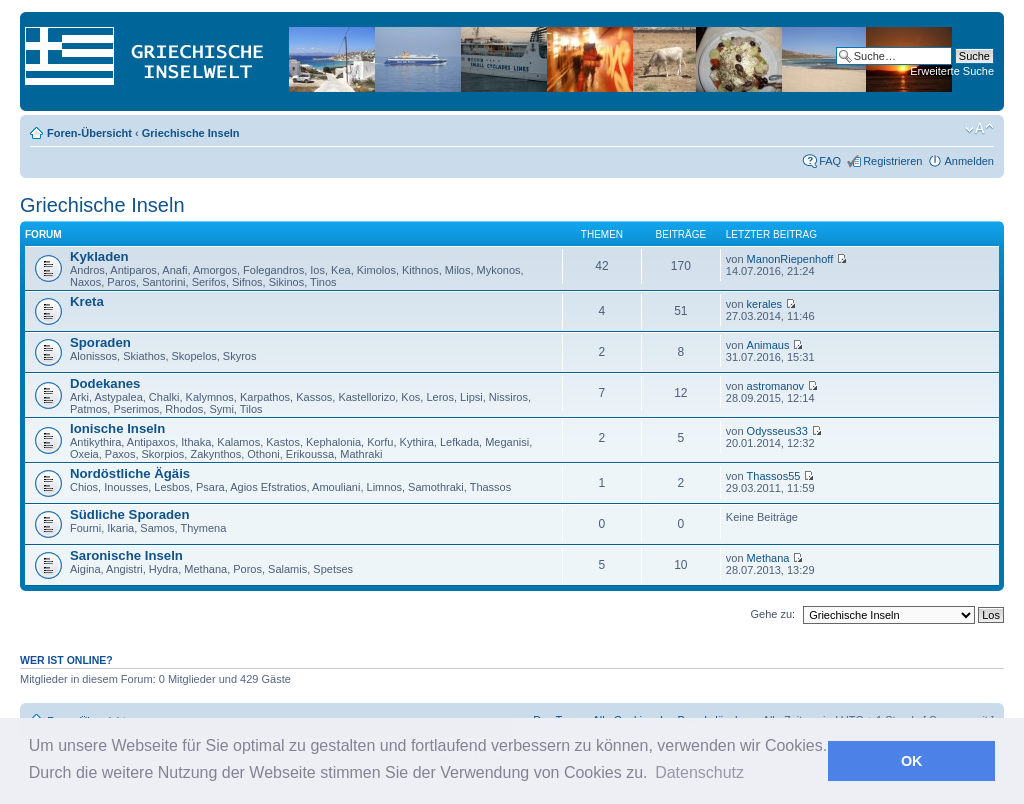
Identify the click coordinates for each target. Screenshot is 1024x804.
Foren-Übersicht (89, 133)
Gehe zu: (772, 614)
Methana (768, 558)
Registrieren (892, 161)
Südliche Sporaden (129, 514)
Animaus (768, 345)
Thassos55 (774, 476)
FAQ (830, 161)
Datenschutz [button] (699, 772)
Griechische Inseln (191, 133)
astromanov (775, 386)
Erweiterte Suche (952, 71)
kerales (764, 304)
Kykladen (99, 256)
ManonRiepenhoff (790, 259)
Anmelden (969, 161)
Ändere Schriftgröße (979, 129)
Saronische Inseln (126, 555)
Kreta (87, 301)
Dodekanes (105, 383)
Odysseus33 (777, 431)
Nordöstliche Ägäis (130, 473)
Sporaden (100, 342)
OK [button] (912, 761)
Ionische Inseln (117, 428)
